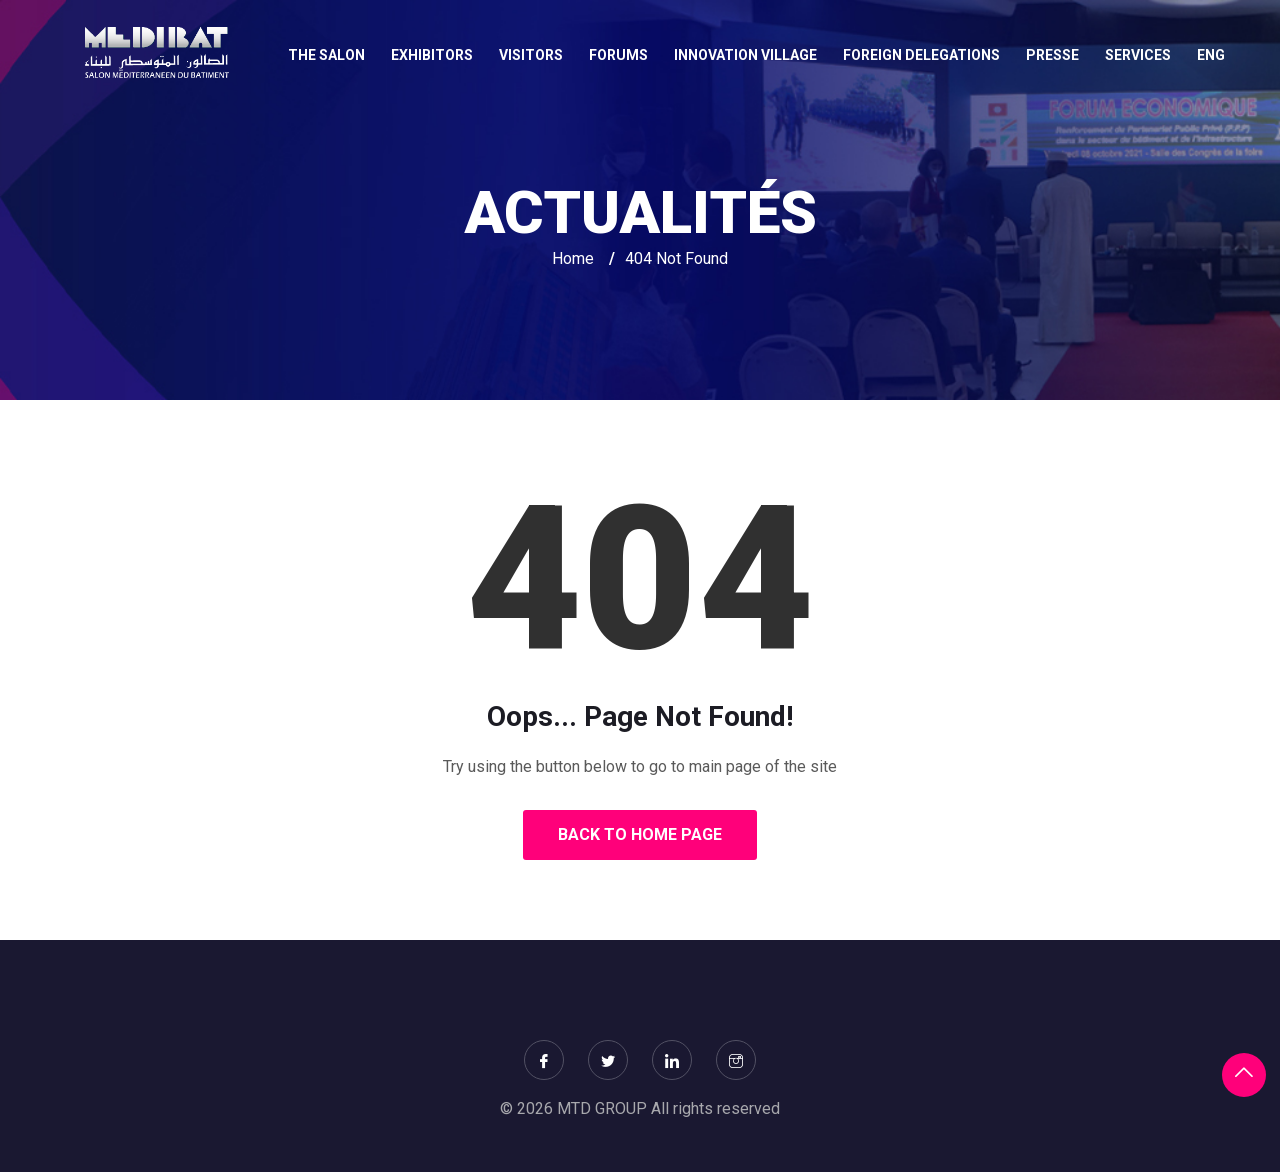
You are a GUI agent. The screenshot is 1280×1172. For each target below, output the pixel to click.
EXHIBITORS (432, 55)
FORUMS (618, 55)
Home (573, 258)
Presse (1052, 55)
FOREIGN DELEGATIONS (921, 55)
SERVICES (1138, 55)
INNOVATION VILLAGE (745, 55)
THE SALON (326, 55)
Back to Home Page (640, 834)
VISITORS (531, 55)
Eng (1211, 55)
